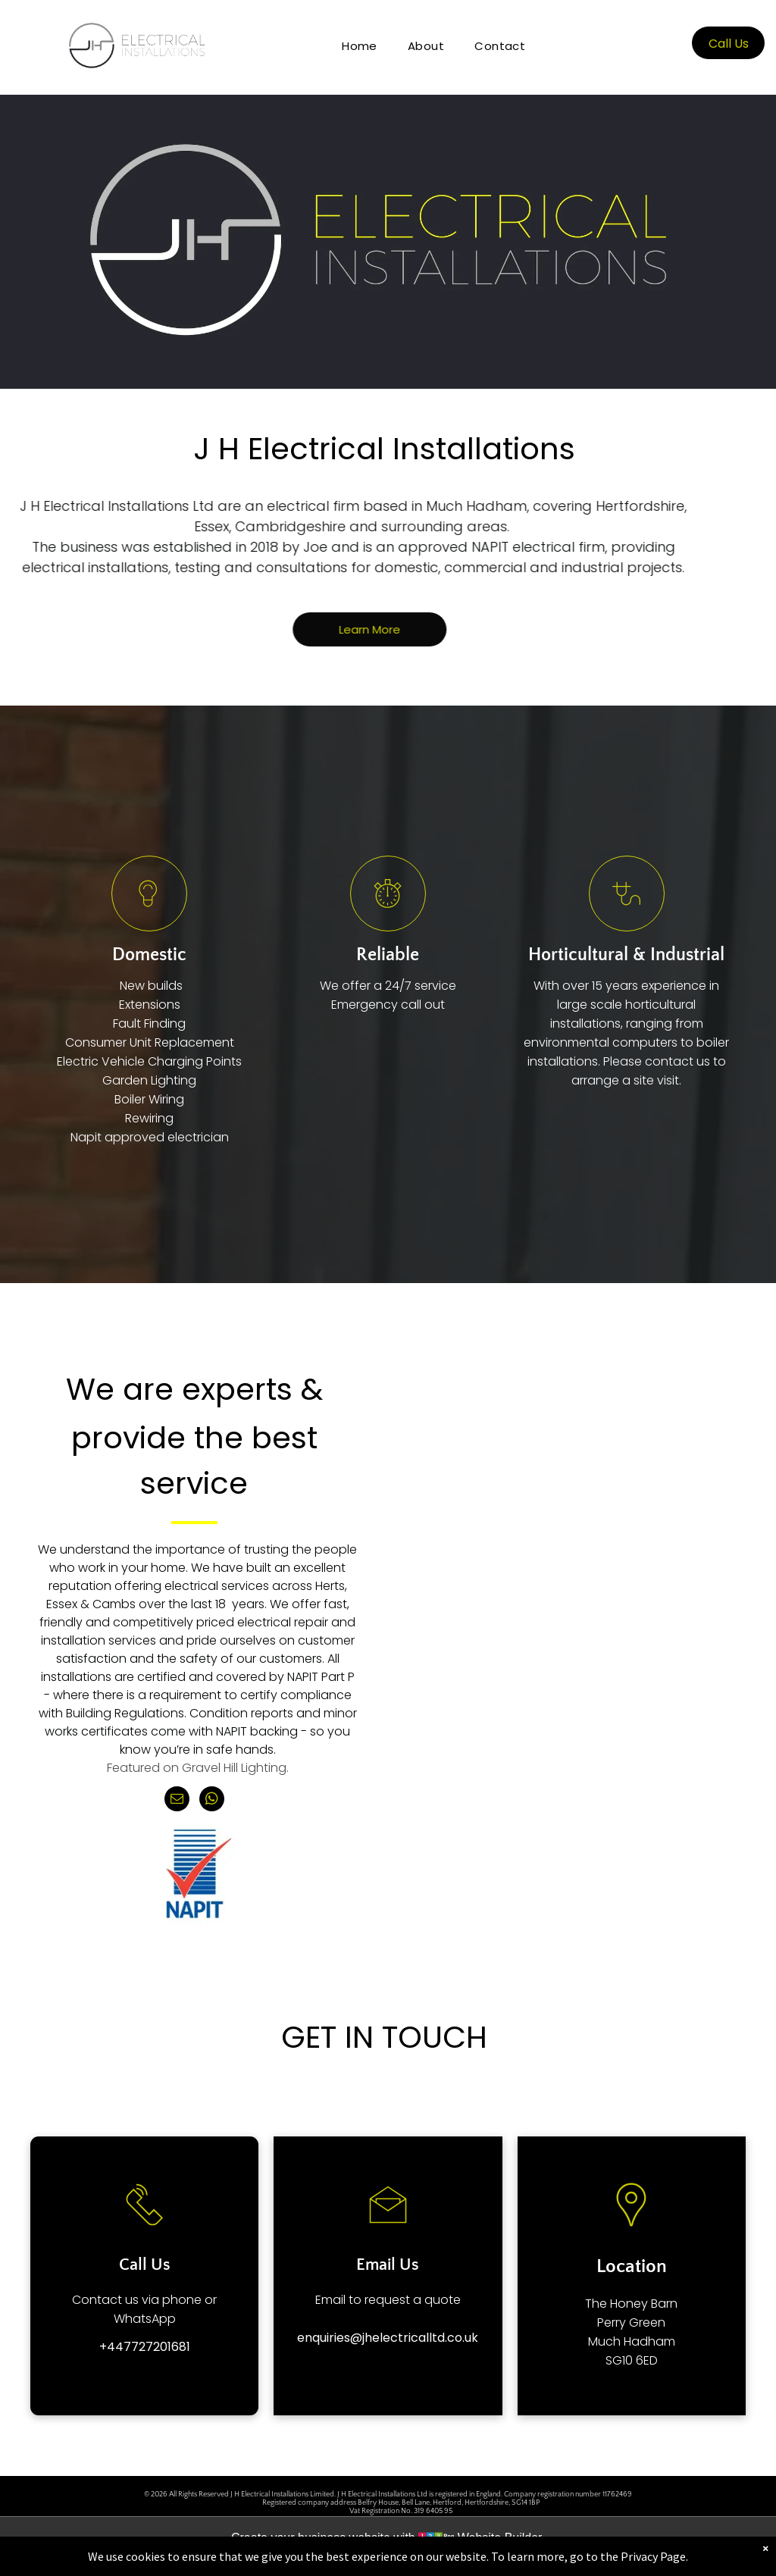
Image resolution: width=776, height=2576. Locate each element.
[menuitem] (360, 46)
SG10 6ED (631, 2360)
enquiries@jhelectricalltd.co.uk (387, 2337)
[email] (176, 1800)
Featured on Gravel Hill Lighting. (198, 1767)
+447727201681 (144, 2346)
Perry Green (631, 2322)
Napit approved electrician (149, 1137)
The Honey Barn (631, 2303)
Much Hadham (631, 2341)
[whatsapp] (211, 1800)
